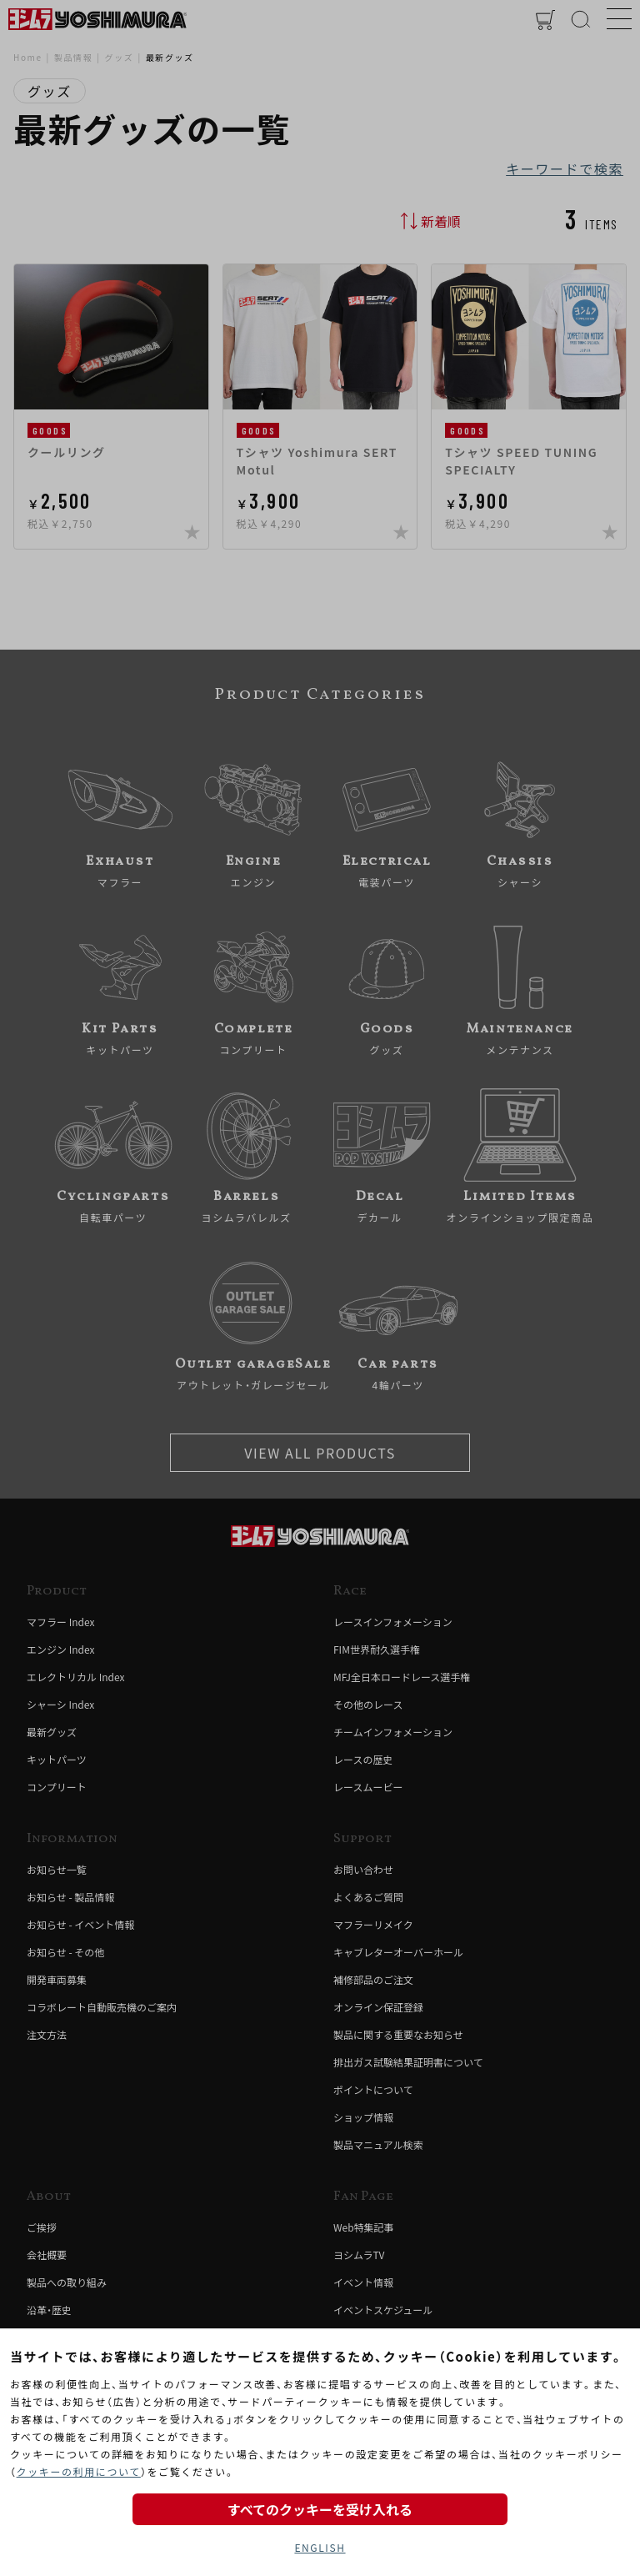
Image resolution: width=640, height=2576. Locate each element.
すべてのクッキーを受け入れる (320, 2509)
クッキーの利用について (79, 2471)
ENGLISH (319, 2547)
